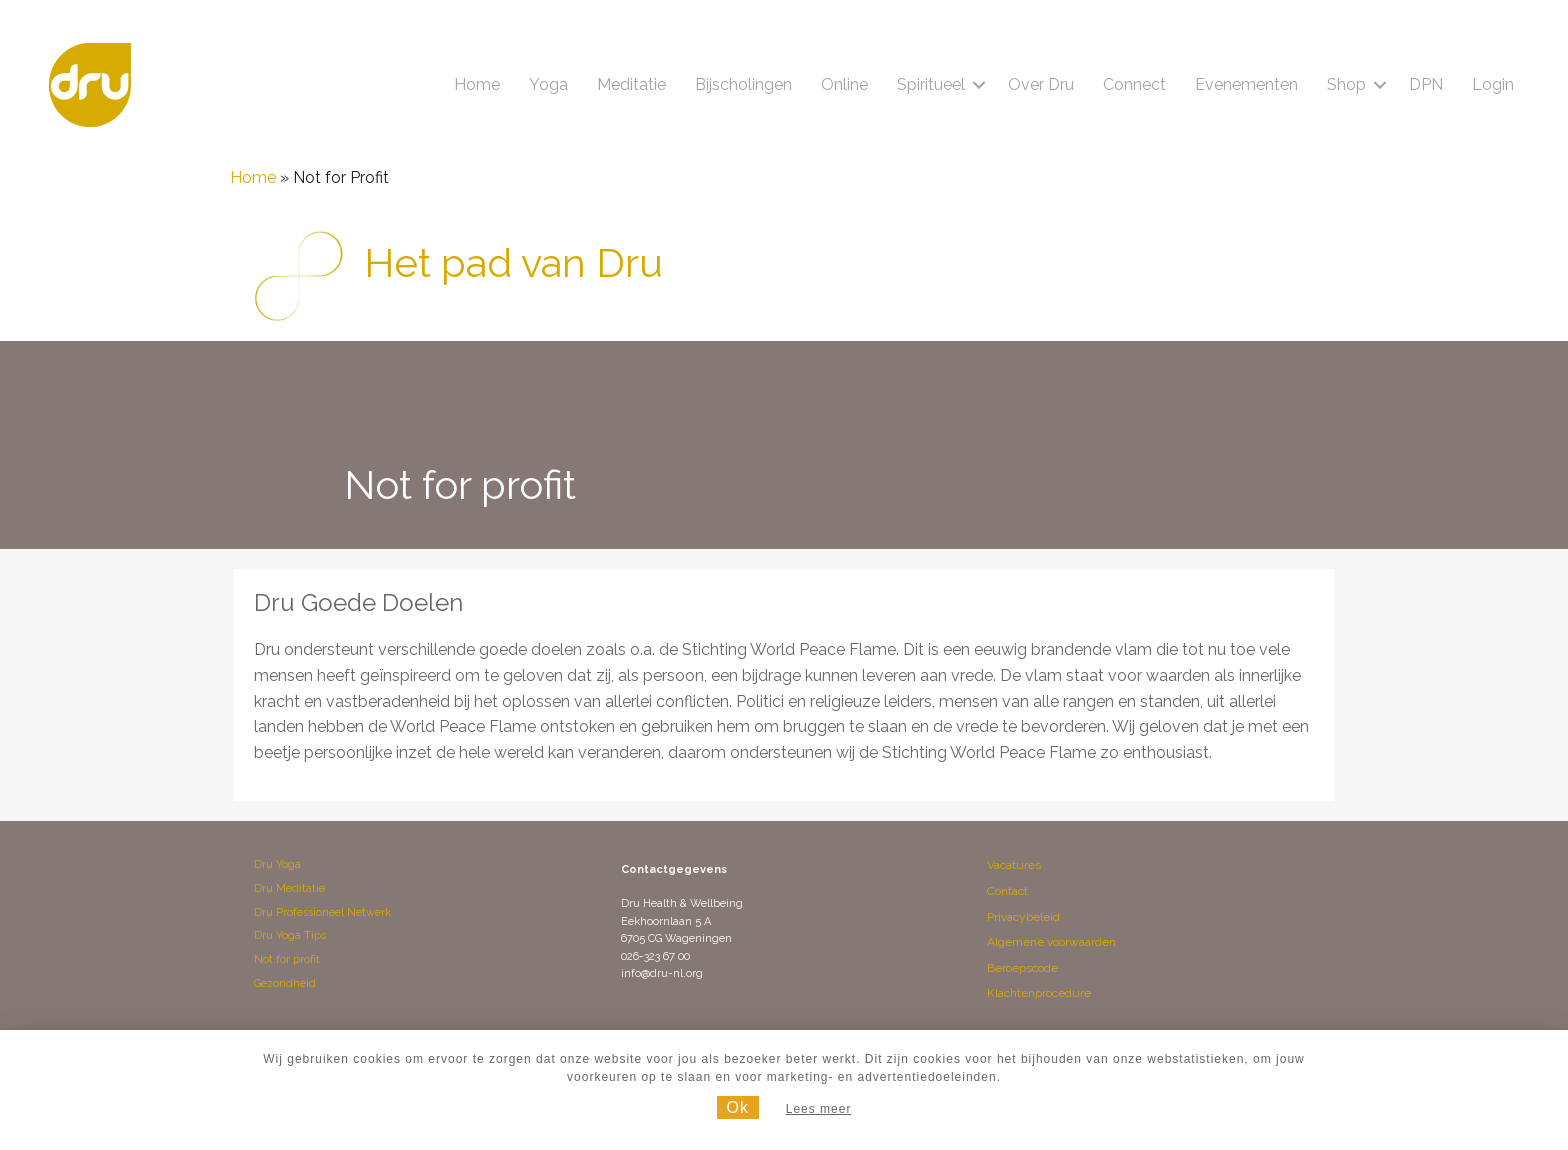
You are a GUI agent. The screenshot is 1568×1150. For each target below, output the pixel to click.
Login (1493, 84)
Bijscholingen (743, 84)
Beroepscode (1022, 968)
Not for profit (287, 959)
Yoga (548, 84)
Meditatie (631, 84)
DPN (1426, 84)
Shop (1346, 84)
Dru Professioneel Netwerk (322, 912)
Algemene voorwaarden (1051, 942)
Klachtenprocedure (1039, 993)
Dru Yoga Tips (290, 935)
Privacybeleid (1023, 917)
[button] (979, 85)
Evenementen (1246, 84)
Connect (1134, 84)
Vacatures (1014, 865)
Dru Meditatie (289, 888)
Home (477, 84)
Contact (1007, 891)
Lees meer (819, 1109)
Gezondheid (285, 983)
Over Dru (1041, 84)
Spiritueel (931, 84)
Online (844, 84)
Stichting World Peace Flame (789, 649)
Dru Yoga (277, 864)
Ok (738, 1107)
